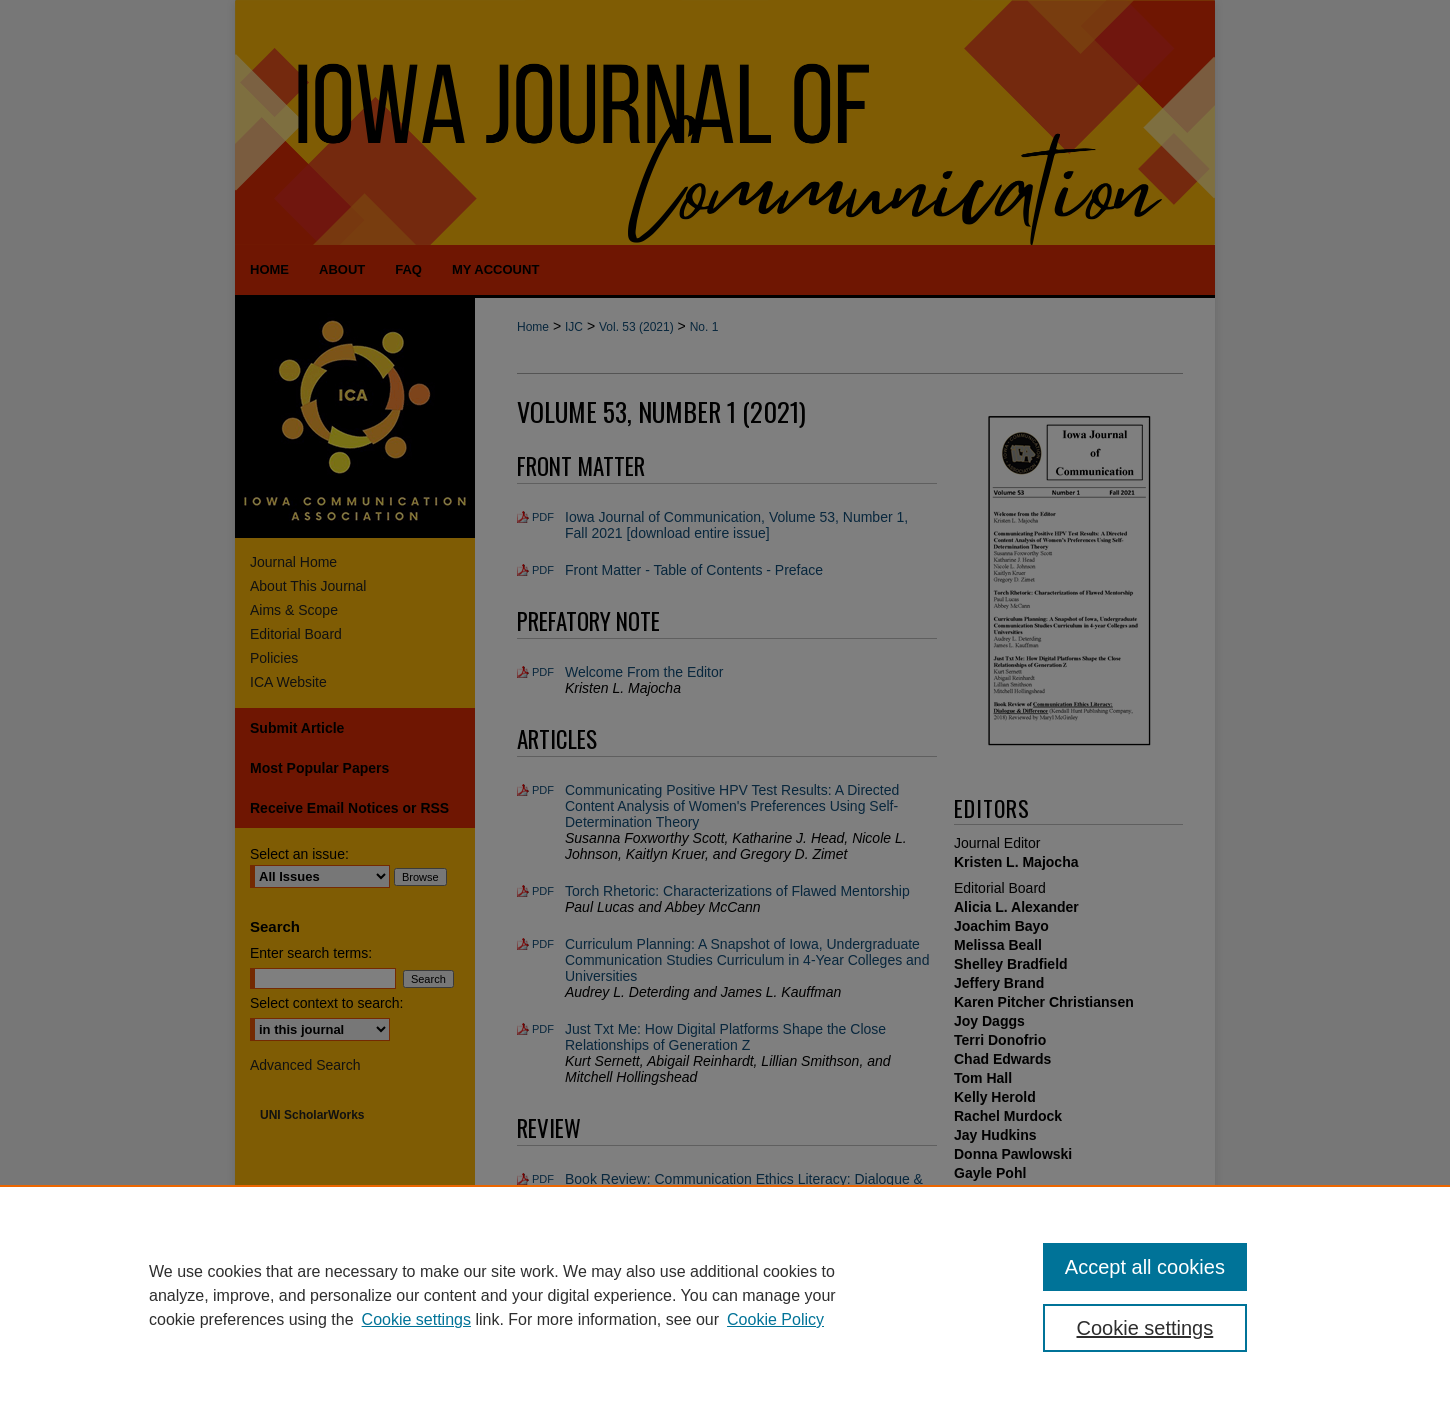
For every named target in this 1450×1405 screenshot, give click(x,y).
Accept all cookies (1145, 1267)
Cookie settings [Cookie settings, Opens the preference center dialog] (1145, 1328)
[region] (725, 1295)
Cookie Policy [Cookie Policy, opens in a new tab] (775, 1319)
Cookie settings (416, 1319)
